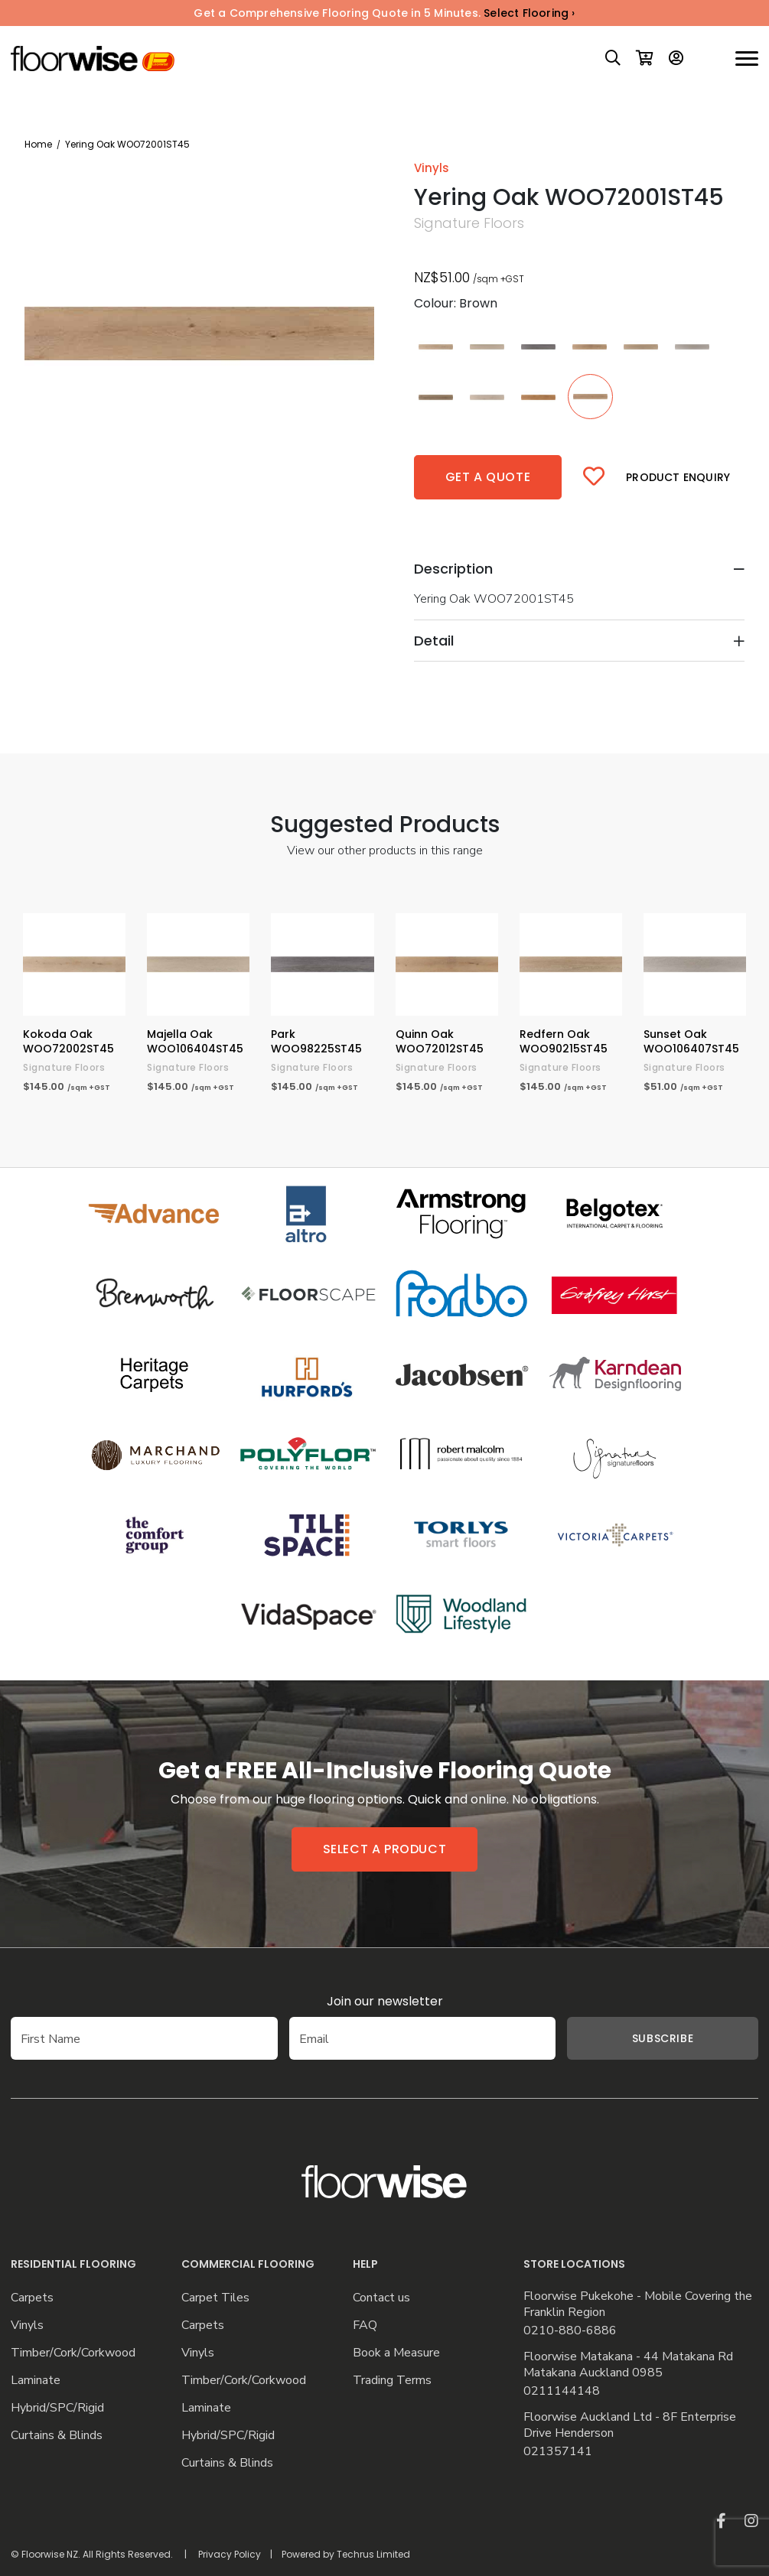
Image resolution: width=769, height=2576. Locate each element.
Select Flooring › (529, 13)
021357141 (557, 2452)
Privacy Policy (229, 2554)
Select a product (385, 1849)
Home (38, 144)
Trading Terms (392, 2381)
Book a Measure (396, 2353)
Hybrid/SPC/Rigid (57, 2408)
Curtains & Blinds (57, 2436)
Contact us (381, 2298)
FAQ (365, 2325)
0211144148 (561, 2391)
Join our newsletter (385, 2001)
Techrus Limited (373, 2554)
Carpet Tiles (215, 2298)
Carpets (32, 2298)
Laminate (35, 2381)
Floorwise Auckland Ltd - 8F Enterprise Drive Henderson (629, 2425)
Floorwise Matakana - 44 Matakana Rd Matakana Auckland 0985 (628, 2365)
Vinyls (27, 2325)
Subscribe (662, 2038)
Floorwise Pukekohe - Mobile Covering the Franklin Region (637, 2304)
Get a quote (488, 477)
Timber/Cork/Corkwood (73, 2353)
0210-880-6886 (570, 2331)
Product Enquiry (678, 477)
